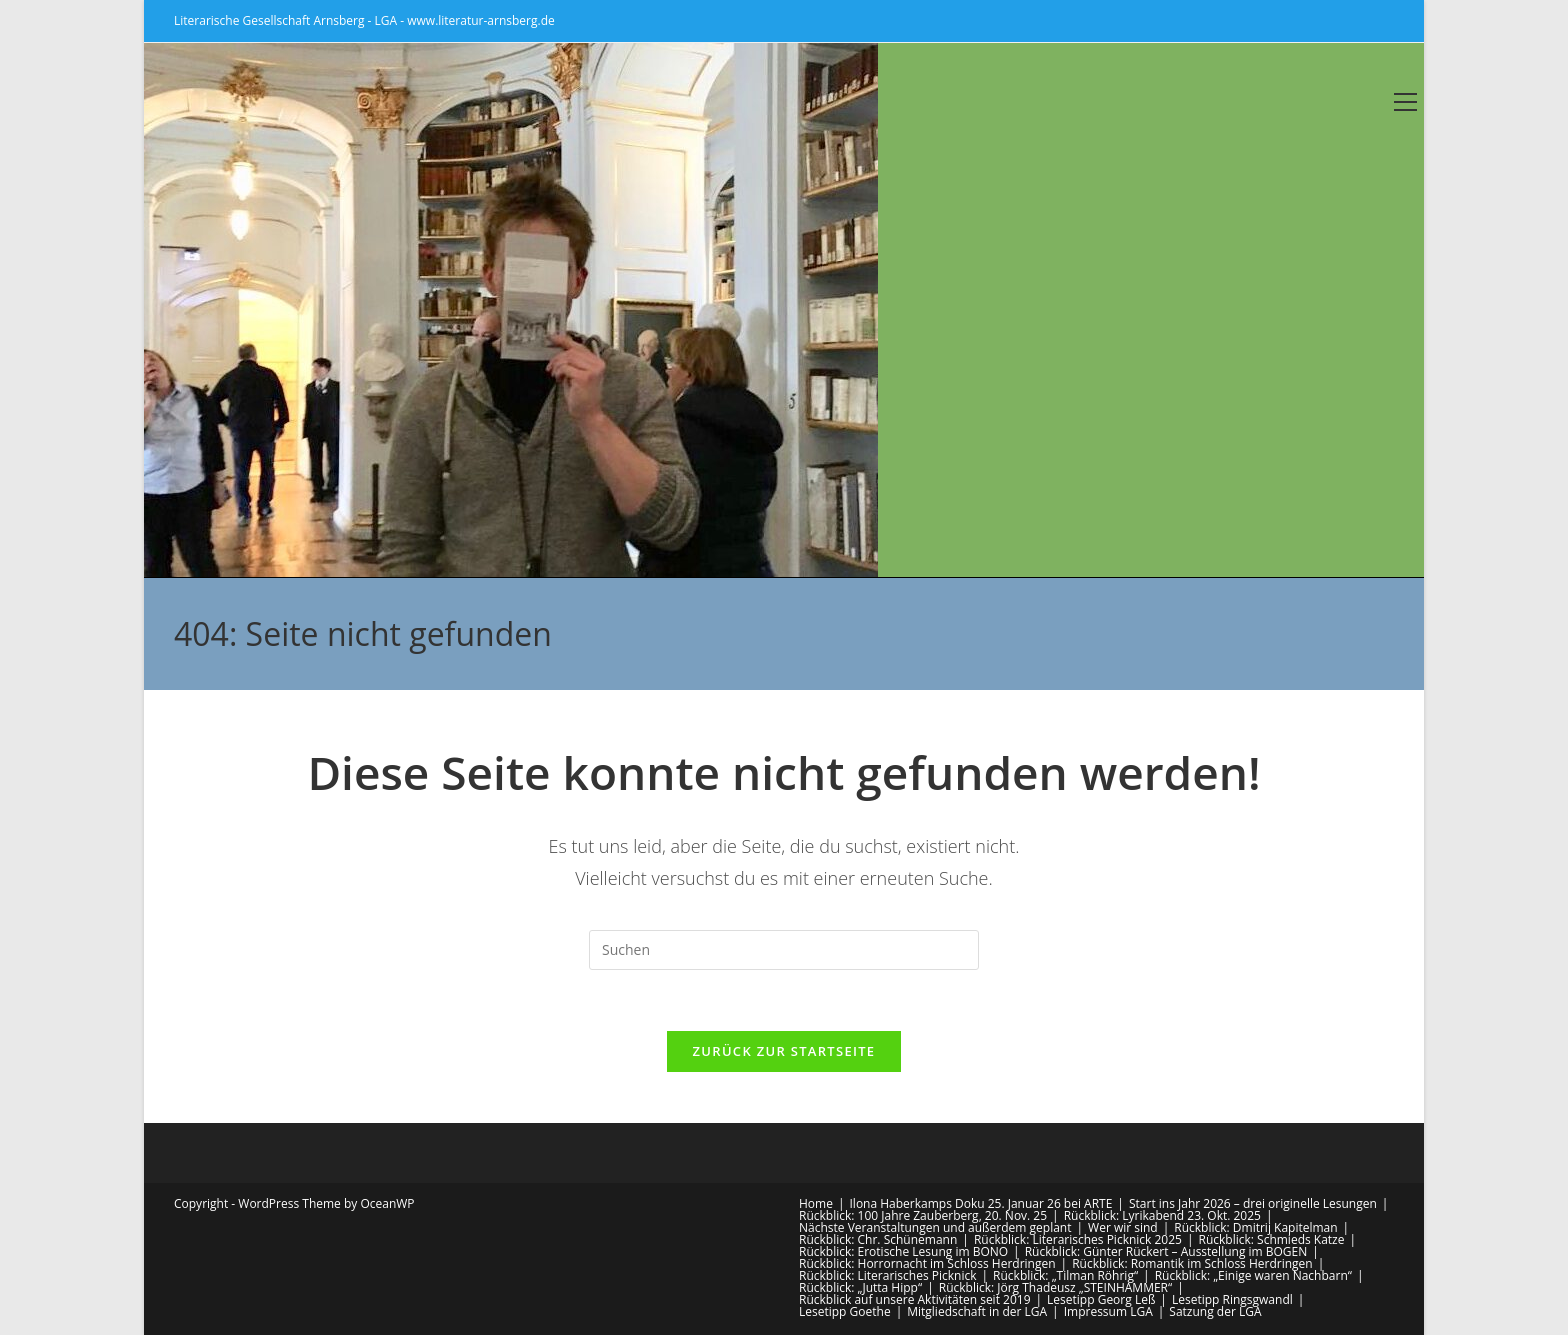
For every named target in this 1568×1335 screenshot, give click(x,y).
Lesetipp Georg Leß (1101, 1299)
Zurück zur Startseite (784, 1051)
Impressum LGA (1108, 1311)
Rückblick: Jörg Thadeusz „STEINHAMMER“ (1055, 1287)
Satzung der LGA (1215, 1311)
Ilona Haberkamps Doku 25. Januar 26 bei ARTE (981, 1203)
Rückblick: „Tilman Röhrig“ (1065, 1275)
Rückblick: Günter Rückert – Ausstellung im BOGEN (1166, 1251)
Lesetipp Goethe (845, 1311)
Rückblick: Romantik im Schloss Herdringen (1192, 1263)
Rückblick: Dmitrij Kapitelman (1255, 1227)
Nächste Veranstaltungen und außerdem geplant (935, 1227)
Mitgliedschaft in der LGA (977, 1311)
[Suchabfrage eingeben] (784, 950)
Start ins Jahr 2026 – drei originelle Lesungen (1253, 1203)
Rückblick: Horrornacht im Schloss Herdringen (927, 1263)
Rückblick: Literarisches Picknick (888, 1275)
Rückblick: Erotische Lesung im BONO (903, 1251)
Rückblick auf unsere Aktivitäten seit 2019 (915, 1299)
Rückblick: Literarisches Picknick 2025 (1078, 1239)
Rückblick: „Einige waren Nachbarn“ (1253, 1275)
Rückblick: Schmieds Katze (1272, 1239)
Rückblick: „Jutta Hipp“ (860, 1287)
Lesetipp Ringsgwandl (1232, 1299)
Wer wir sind (1123, 1227)
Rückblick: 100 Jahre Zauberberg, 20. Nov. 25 (923, 1215)
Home (816, 1203)
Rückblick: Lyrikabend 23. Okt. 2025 (1162, 1215)
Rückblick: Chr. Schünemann (878, 1239)
